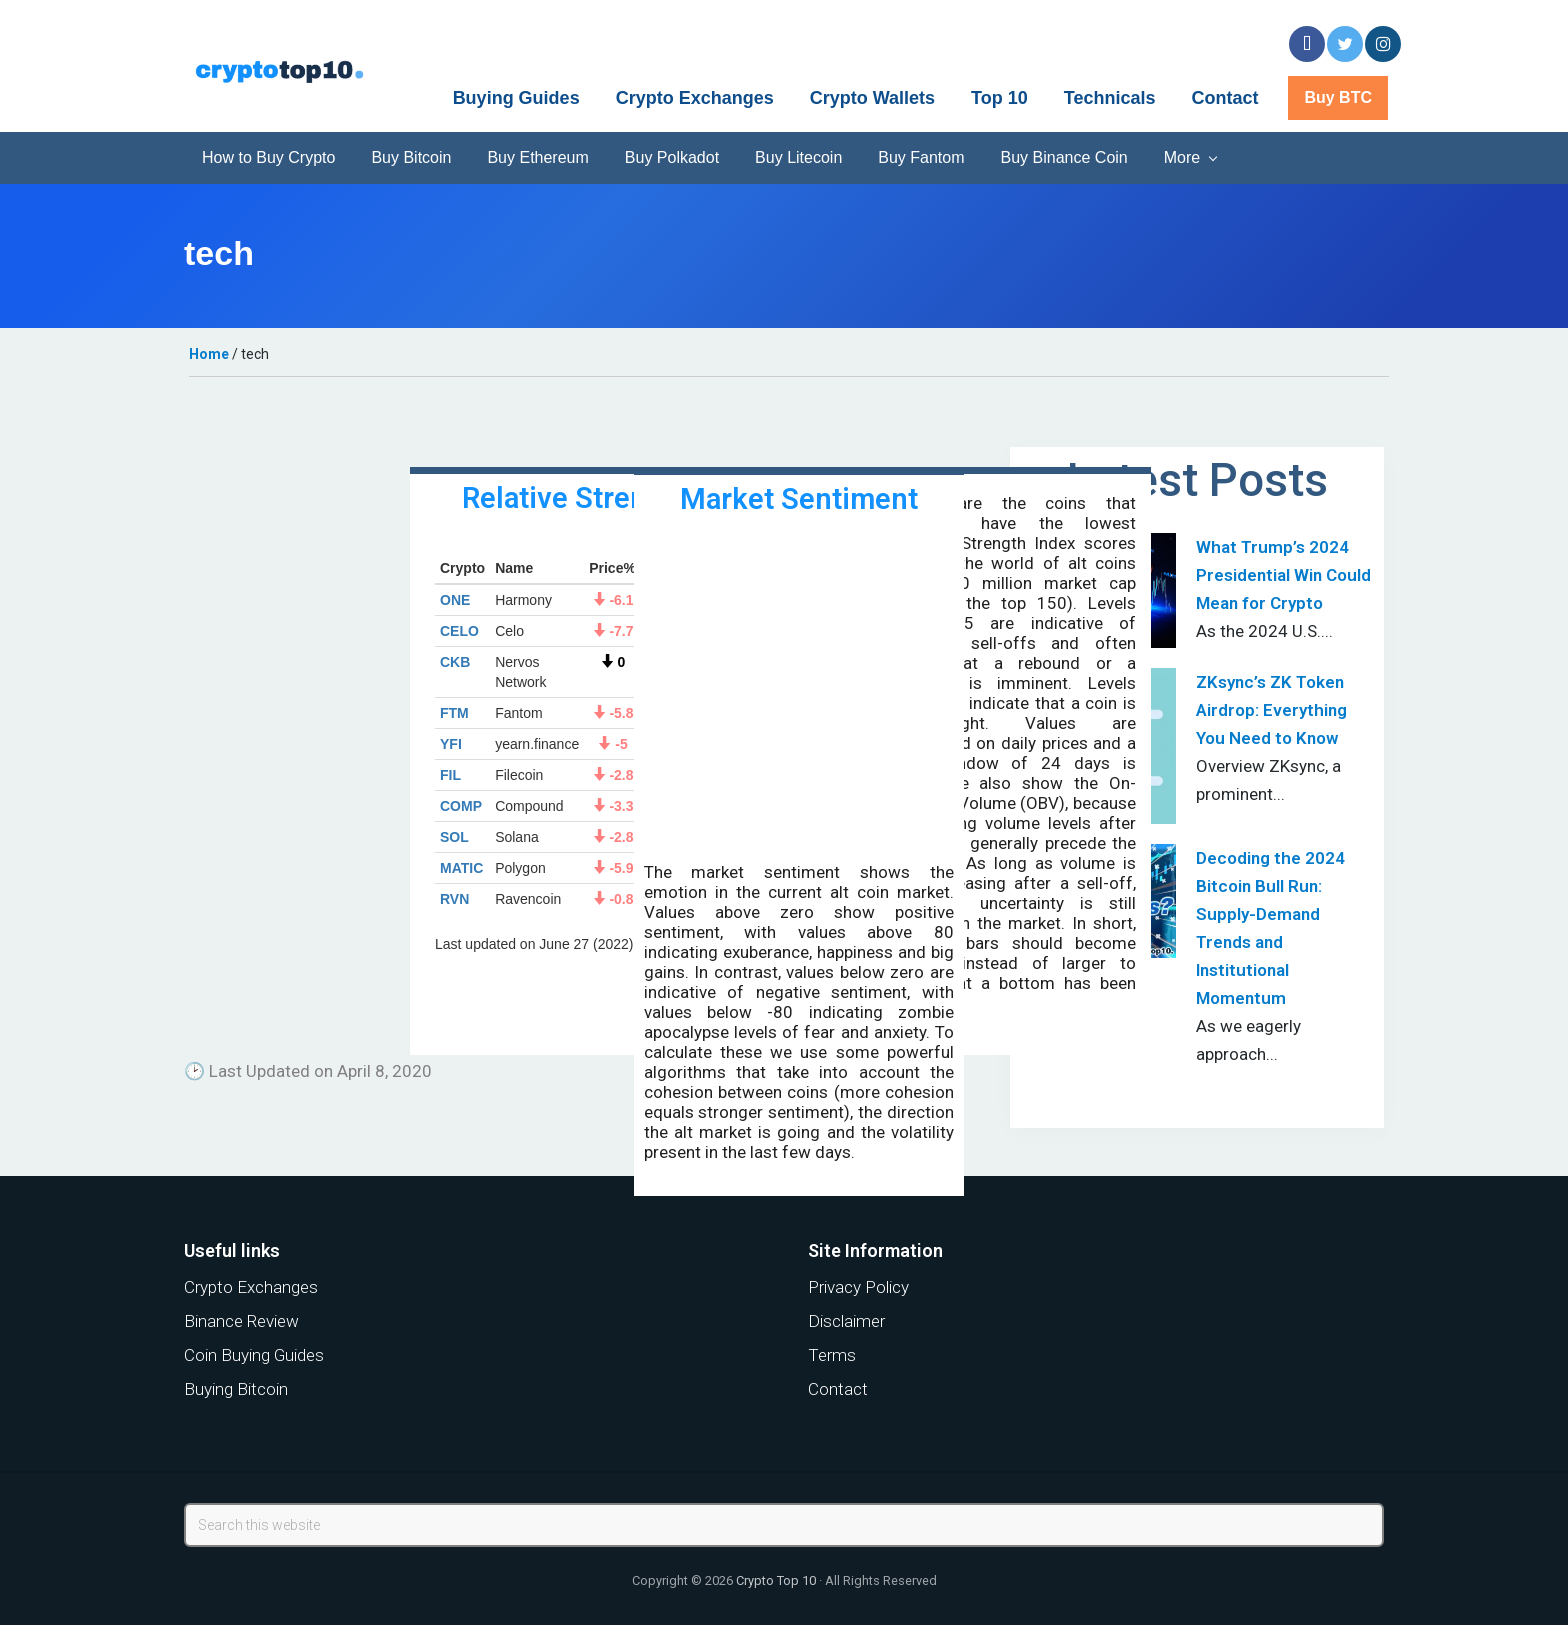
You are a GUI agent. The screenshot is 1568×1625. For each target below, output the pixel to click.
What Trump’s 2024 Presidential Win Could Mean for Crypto (1283, 575)
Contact (838, 1389)
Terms (832, 1355)
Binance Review (241, 1321)
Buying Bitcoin (236, 1389)
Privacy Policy (858, 1287)
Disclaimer (846, 1321)
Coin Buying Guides (254, 1355)
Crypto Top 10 (776, 1580)
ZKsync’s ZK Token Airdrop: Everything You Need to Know (1271, 710)
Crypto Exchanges (251, 1287)
